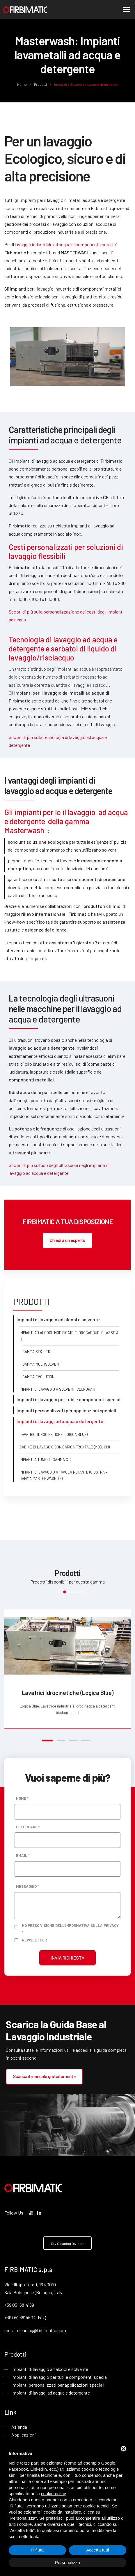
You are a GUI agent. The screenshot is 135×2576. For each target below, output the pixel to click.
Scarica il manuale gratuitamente (43, 2076)
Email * (23, 1855)
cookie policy (53, 2493)
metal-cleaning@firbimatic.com (35, 2330)
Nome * (22, 1798)
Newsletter (34, 1939)
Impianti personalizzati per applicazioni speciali (57, 2385)
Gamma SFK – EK (36, 1352)
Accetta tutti (97, 2549)
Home (22, 84)
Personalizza (67, 2562)
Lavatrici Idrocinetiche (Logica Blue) (53, 1434)
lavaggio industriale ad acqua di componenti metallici (66, 244)
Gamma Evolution (38, 1377)
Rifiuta (37, 2549)
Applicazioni (23, 2436)
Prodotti (40, 84)
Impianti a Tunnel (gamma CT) (45, 1459)
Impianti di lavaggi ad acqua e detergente (50, 2393)
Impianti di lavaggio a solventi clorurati (57, 1389)
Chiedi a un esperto (67, 1240)
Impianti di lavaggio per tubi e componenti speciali (60, 2377)
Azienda (19, 2428)
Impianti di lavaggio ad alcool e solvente (49, 2369)
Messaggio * (27, 1886)
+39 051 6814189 (19, 2305)
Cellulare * (28, 1826)
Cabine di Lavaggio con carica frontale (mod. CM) (64, 1447)
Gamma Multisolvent (41, 1364)
